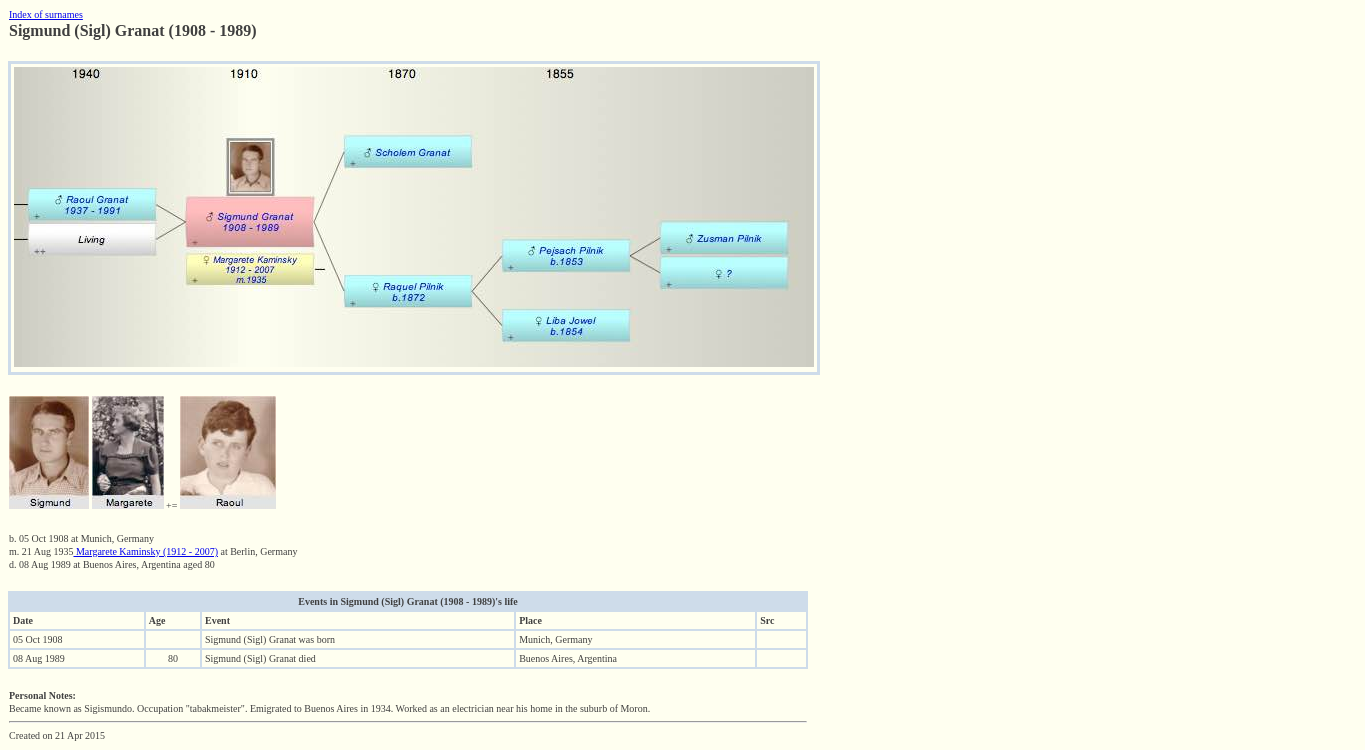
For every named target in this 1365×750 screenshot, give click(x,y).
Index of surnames (46, 14)
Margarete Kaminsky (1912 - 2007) (145, 551)
